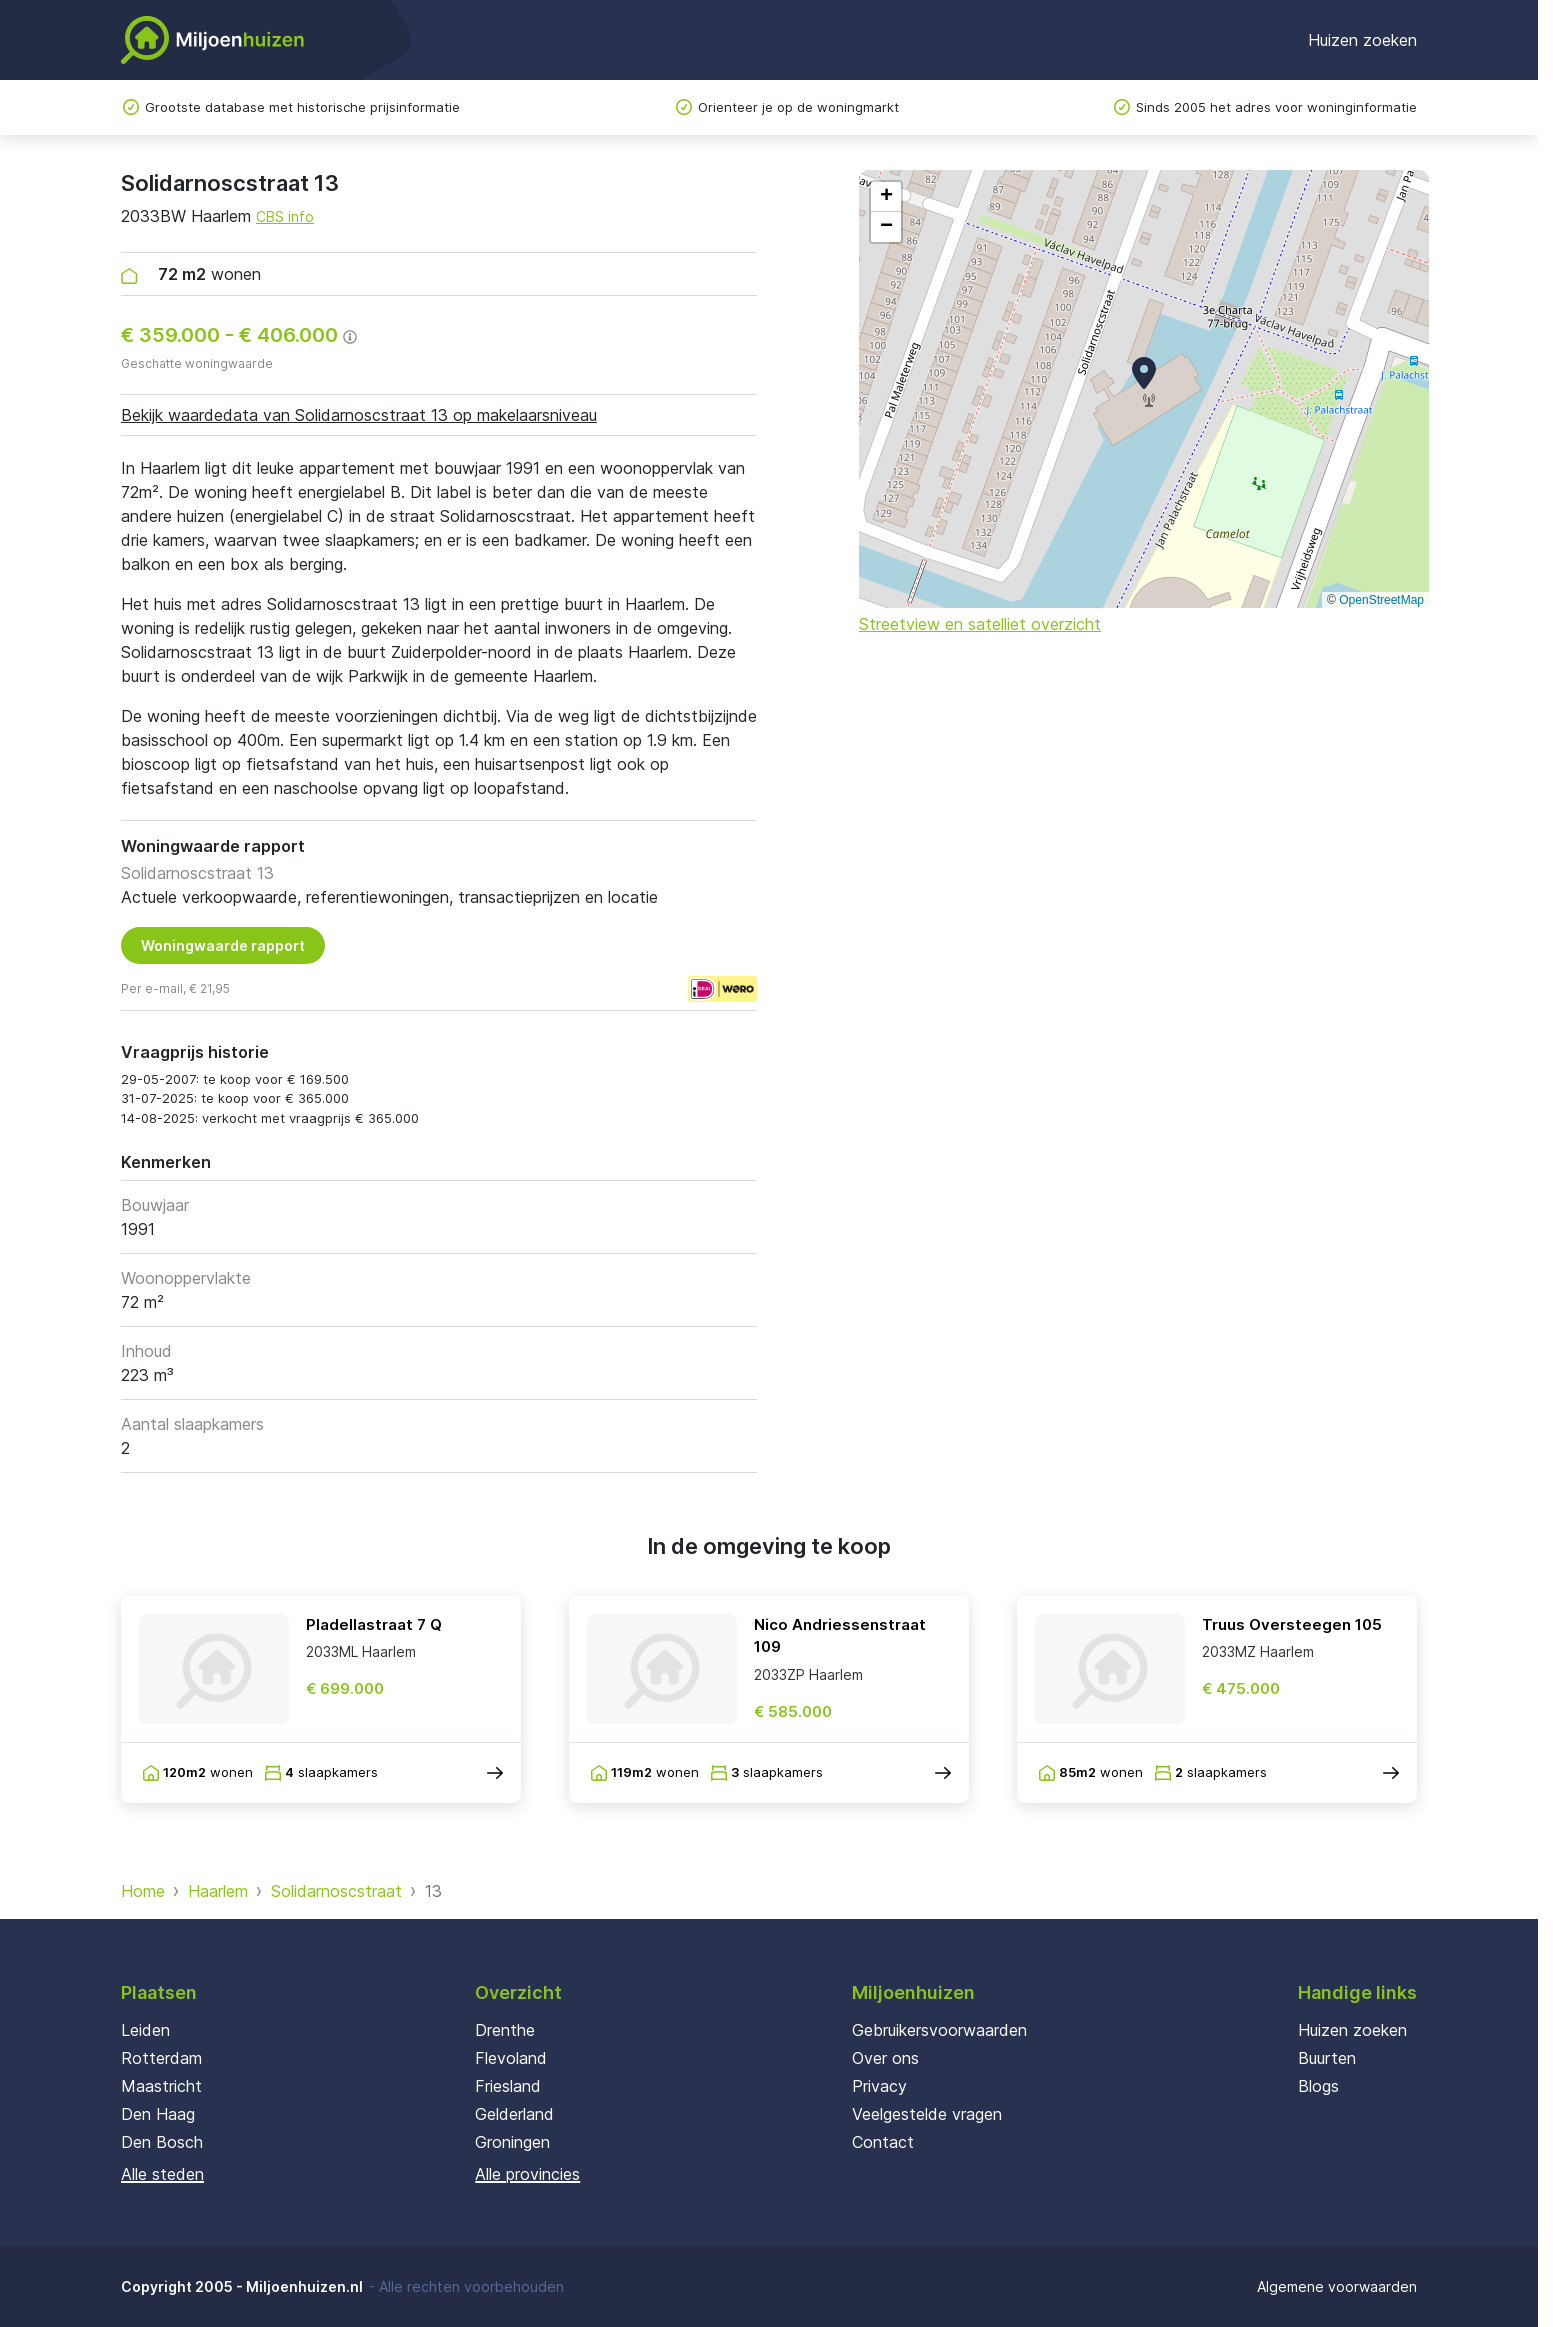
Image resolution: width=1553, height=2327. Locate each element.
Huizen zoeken (1362, 40)
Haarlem (218, 1891)
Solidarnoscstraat (336, 1891)
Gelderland (514, 2114)
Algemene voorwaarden (1337, 2286)
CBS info (285, 216)
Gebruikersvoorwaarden (939, 2030)
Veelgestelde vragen (927, 2114)
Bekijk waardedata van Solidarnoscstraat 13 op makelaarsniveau (359, 415)
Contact (883, 2142)
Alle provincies (527, 2174)
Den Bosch (162, 2142)
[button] (1144, 373)
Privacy (879, 2086)
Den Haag (158, 2114)
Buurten (1327, 2058)
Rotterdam (161, 2058)
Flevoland (511, 2058)
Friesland (508, 2086)
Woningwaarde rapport (223, 945)
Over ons (885, 2058)
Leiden (145, 2030)
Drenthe (505, 2030)
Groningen (512, 2142)
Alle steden (162, 2174)
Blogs (1318, 2086)
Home (143, 1891)
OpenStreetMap (1381, 600)
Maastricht (161, 2086)
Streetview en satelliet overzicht (980, 624)
